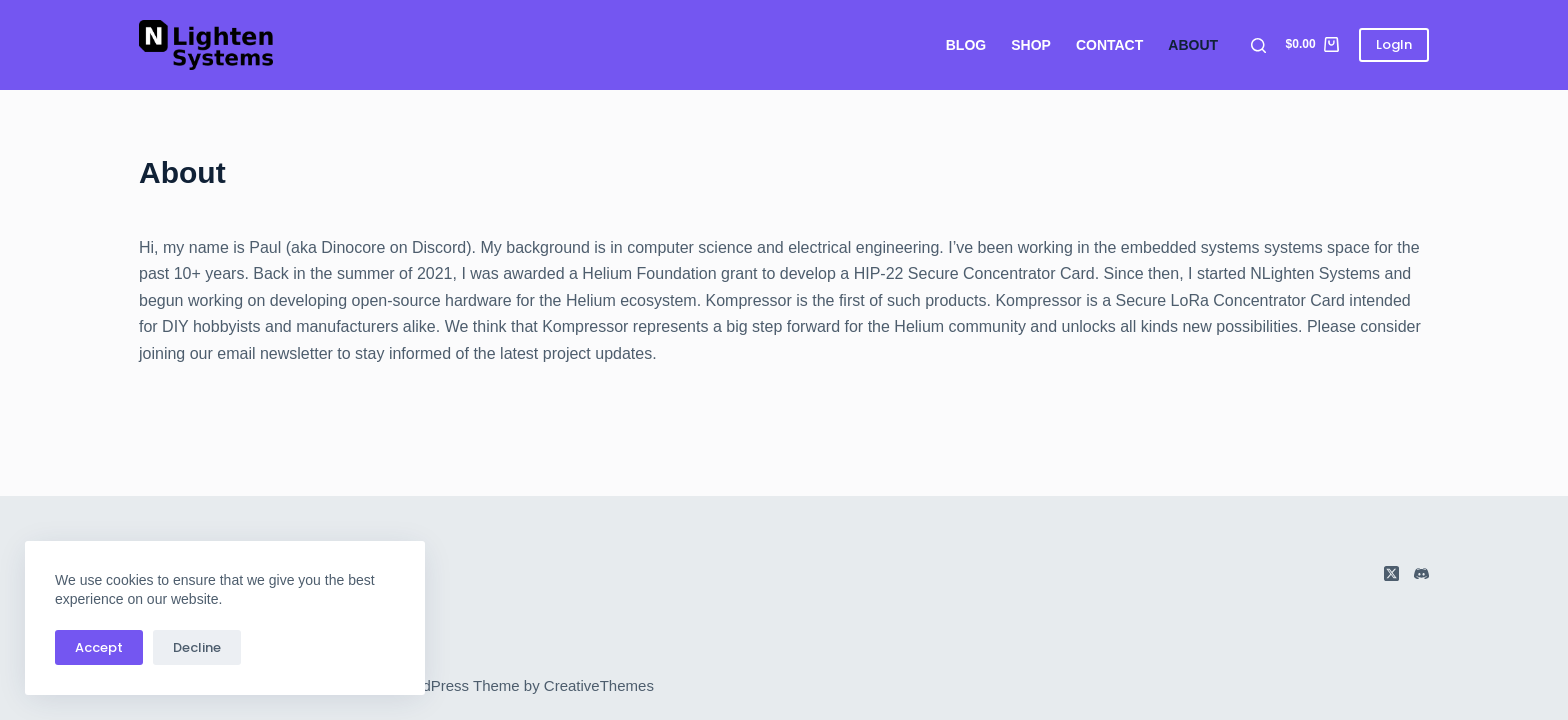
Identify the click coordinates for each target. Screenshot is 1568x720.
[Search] (1258, 45)
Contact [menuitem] (1109, 45)
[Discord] (1421, 573)
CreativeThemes (599, 685)
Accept (99, 647)
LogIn (1394, 44)
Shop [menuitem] (1031, 45)
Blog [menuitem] (966, 45)
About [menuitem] (1193, 45)
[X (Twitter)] (1391, 573)
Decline (197, 647)
